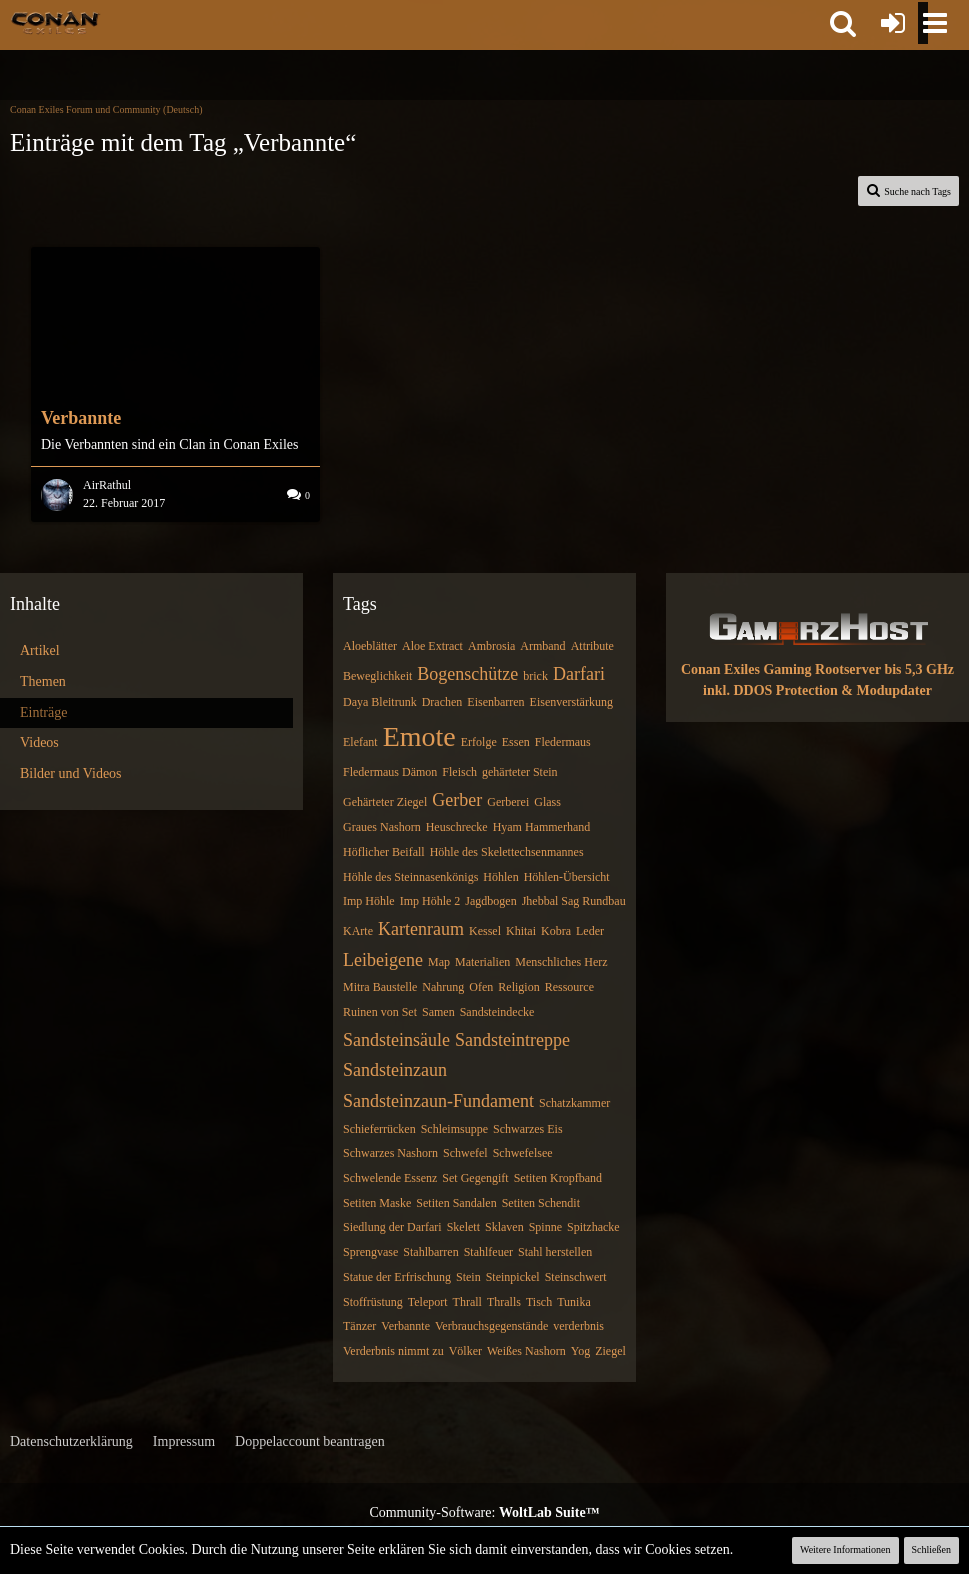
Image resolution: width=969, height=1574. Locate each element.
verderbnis (578, 1326)
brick (535, 676)
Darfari (579, 674)
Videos (39, 742)
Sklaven (504, 1227)
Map (439, 962)
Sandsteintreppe (512, 1040)
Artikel (40, 650)
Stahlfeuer (488, 1252)
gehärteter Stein (520, 772)
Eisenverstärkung (571, 702)
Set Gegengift (475, 1178)
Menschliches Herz (561, 962)
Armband (542, 646)
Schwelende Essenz (390, 1178)
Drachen (442, 702)
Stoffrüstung (373, 1302)
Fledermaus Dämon (390, 772)
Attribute (592, 646)
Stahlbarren (430, 1252)
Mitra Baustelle (380, 987)
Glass (547, 802)
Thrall (467, 1302)
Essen (516, 742)
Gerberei (508, 802)
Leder (590, 931)
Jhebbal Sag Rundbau (574, 901)
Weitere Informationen (845, 1549)
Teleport (428, 1302)
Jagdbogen (490, 901)
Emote (419, 736)
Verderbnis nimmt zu (393, 1351)
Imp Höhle (369, 901)
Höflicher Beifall (384, 852)
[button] (843, 23)
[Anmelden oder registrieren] (893, 23)
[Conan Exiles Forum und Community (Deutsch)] (55, 22)
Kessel (485, 931)
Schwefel (465, 1153)
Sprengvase (370, 1252)
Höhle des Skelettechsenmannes (507, 852)
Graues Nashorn (382, 827)
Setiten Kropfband (558, 1178)
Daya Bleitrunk (380, 702)
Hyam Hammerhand (542, 827)
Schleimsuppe (454, 1129)
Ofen (481, 987)
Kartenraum (421, 929)
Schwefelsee (523, 1153)
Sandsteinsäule (396, 1040)
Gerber (457, 800)
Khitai (521, 931)
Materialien (482, 962)
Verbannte (405, 1326)
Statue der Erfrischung (397, 1277)
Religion (518, 987)
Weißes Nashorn (526, 1351)
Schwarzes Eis (528, 1129)
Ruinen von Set (380, 1012)
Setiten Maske (377, 1203)
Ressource (569, 987)
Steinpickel (513, 1277)
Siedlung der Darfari (392, 1227)
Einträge (43, 712)
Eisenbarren (495, 702)
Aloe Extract (432, 646)
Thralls (504, 1302)
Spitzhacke (593, 1227)
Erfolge (479, 742)
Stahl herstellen (555, 1252)
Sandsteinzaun (395, 1070)
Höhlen (500, 877)
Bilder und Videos (71, 773)
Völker (465, 1351)
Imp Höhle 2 (430, 901)
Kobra (556, 931)
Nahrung (443, 987)
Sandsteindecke (497, 1012)
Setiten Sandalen (456, 1203)
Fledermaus (563, 742)
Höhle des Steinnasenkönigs (410, 877)
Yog (580, 1351)
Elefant (360, 742)
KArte (358, 931)
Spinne (545, 1227)
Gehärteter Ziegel (385, 802)
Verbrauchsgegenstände (491, 1326)
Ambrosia (491, 646)
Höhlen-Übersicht (567, 877)
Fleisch (459, 772)
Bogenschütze (467, 674)
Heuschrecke (457, 827)
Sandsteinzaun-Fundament (438, 1101)
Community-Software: (484, 1512)
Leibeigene (383, 960)
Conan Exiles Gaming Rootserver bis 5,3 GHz (817, 669)
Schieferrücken (379, 1129)
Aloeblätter (370, 646)
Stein (468, 1277)
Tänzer (359, 1326)
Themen (43, 681)
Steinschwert (576, 1277)
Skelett (463, 1227)
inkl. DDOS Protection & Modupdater (817, 690)
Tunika (574, 1302)
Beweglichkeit (377, 676)
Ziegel (610, 1351)
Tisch (539, 1302)
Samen (438, 1012)
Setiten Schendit (541, 1203)
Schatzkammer (574, 1103)
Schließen (931, 1549)
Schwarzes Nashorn (390, 1153)
